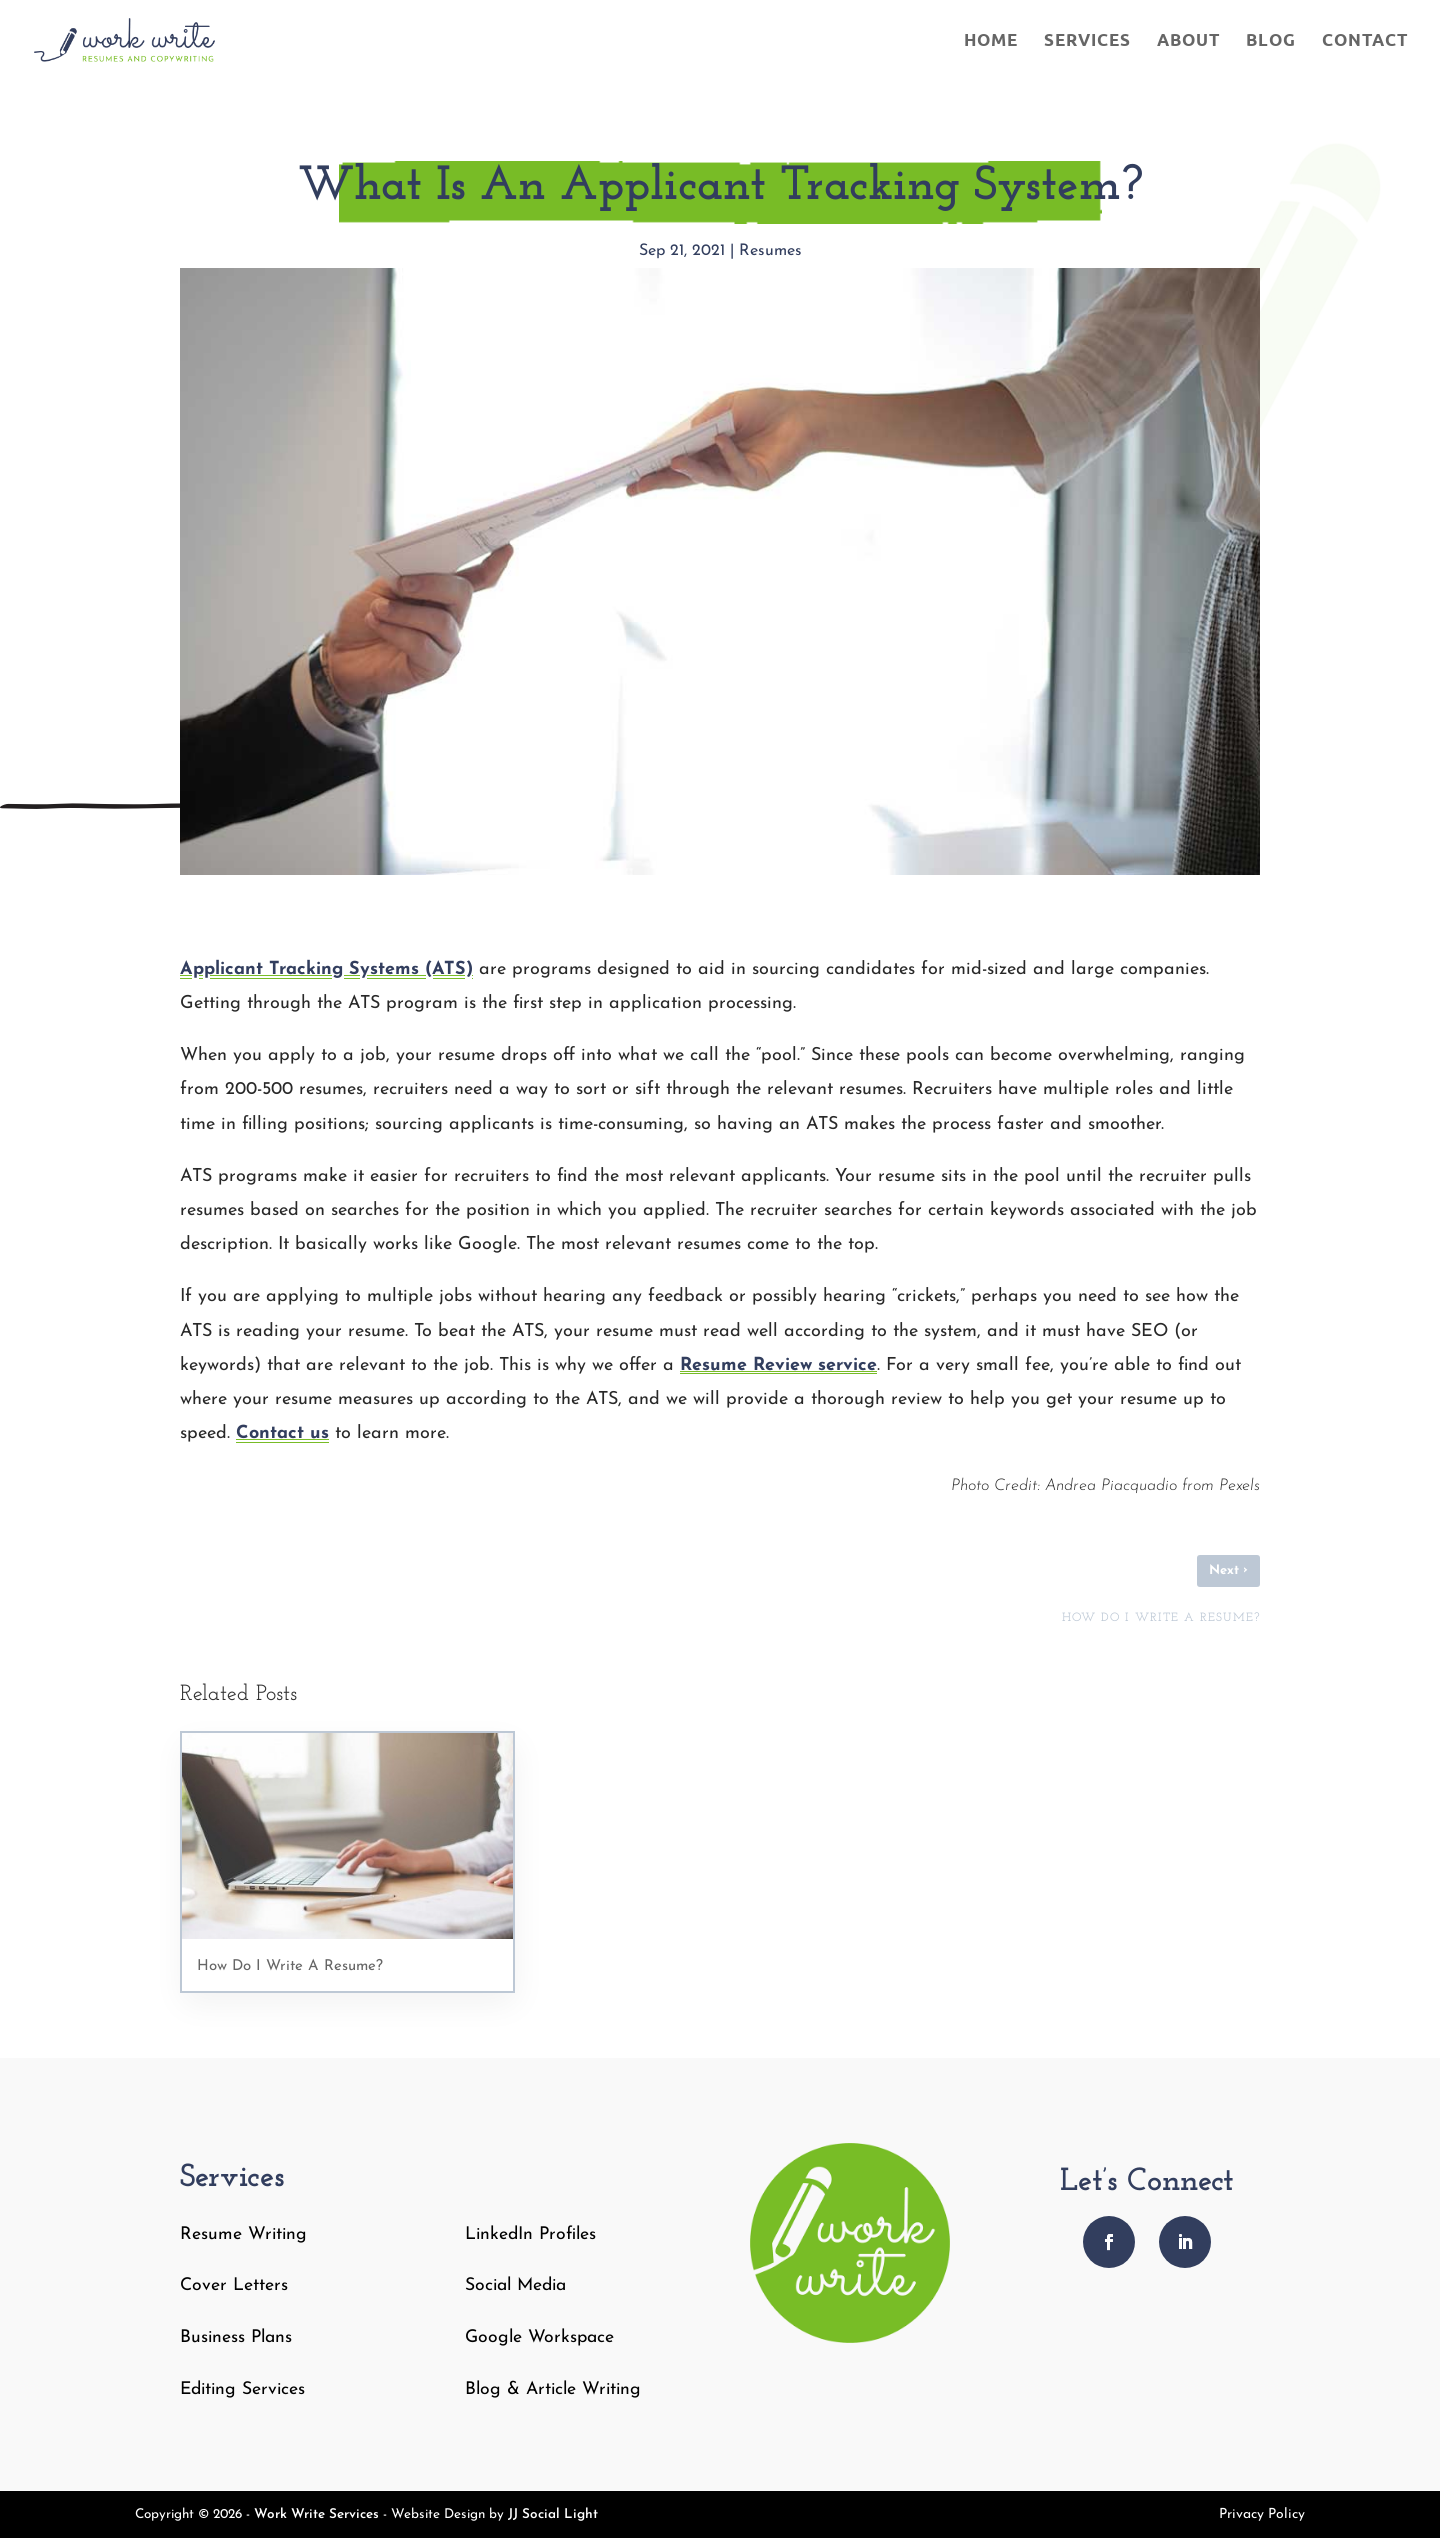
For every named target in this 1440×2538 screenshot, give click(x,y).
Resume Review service (778, 1365)
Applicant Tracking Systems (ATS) (326, 969)
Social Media (515, 2285)
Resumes (770, 251)
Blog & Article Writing (553, 2389)
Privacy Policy (1262, 2515)
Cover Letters (234, 2285)
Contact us (282, 1433)
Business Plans (236, 2337)
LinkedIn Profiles (530, 2234)
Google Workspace (539, 2337)
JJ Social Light (553, 2514)
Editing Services (242, 2389)
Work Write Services (316, 2514)
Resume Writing (243, 2234)
